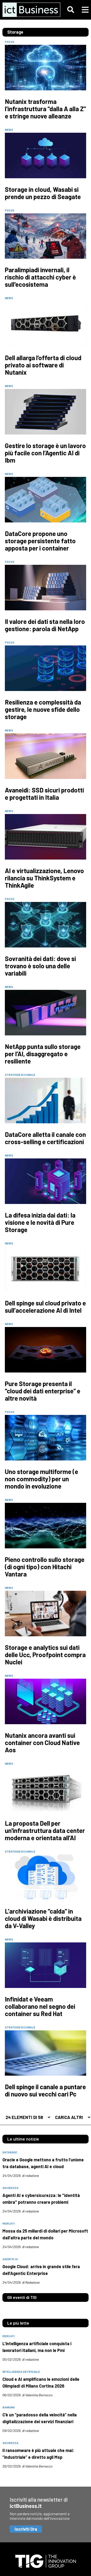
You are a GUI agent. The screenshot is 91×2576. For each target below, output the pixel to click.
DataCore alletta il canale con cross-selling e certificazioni (45, 1138)
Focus (9, 41)
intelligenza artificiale (21, 2371)
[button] (70, 10)
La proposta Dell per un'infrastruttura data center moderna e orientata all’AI (45, 1830)
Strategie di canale (20, 1074)
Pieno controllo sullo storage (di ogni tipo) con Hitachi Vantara (44, 1567)
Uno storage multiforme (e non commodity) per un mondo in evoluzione (41, 1479)
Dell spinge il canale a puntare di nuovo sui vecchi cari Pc (45, 2090)
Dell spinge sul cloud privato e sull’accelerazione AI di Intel (45, 1306)
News (9, 129)
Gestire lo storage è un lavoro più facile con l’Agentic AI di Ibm (45, 453)
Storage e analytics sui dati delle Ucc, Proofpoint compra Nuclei (45, 1655)
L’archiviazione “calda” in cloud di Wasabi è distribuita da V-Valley (43, 1918)
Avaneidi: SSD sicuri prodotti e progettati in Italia (44, 793)
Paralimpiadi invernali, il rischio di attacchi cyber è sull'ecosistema (40, 277)
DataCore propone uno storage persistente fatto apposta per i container (40, 541)
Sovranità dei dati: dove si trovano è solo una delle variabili (40, 966)
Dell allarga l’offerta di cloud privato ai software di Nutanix (43, 365)
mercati (8, 2223)
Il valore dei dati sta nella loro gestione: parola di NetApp (45, 625)
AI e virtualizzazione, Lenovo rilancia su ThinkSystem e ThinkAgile (44, 878)
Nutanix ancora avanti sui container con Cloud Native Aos (42, 1743)
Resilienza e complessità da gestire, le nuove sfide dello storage (43, 709)
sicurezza (10, 2187)
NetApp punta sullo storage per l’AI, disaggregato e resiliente (43, 1054)
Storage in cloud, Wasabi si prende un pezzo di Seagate (43, 193)
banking (8, 2407)
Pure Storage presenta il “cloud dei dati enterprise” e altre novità (42, 1391)
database (9, 2152)
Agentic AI (10, 2259)
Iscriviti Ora (26, 2529)
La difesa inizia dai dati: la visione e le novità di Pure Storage (40, 1222)
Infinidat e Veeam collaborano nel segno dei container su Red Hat (40, 2006)
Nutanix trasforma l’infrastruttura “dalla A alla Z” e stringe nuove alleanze (45, 109)
